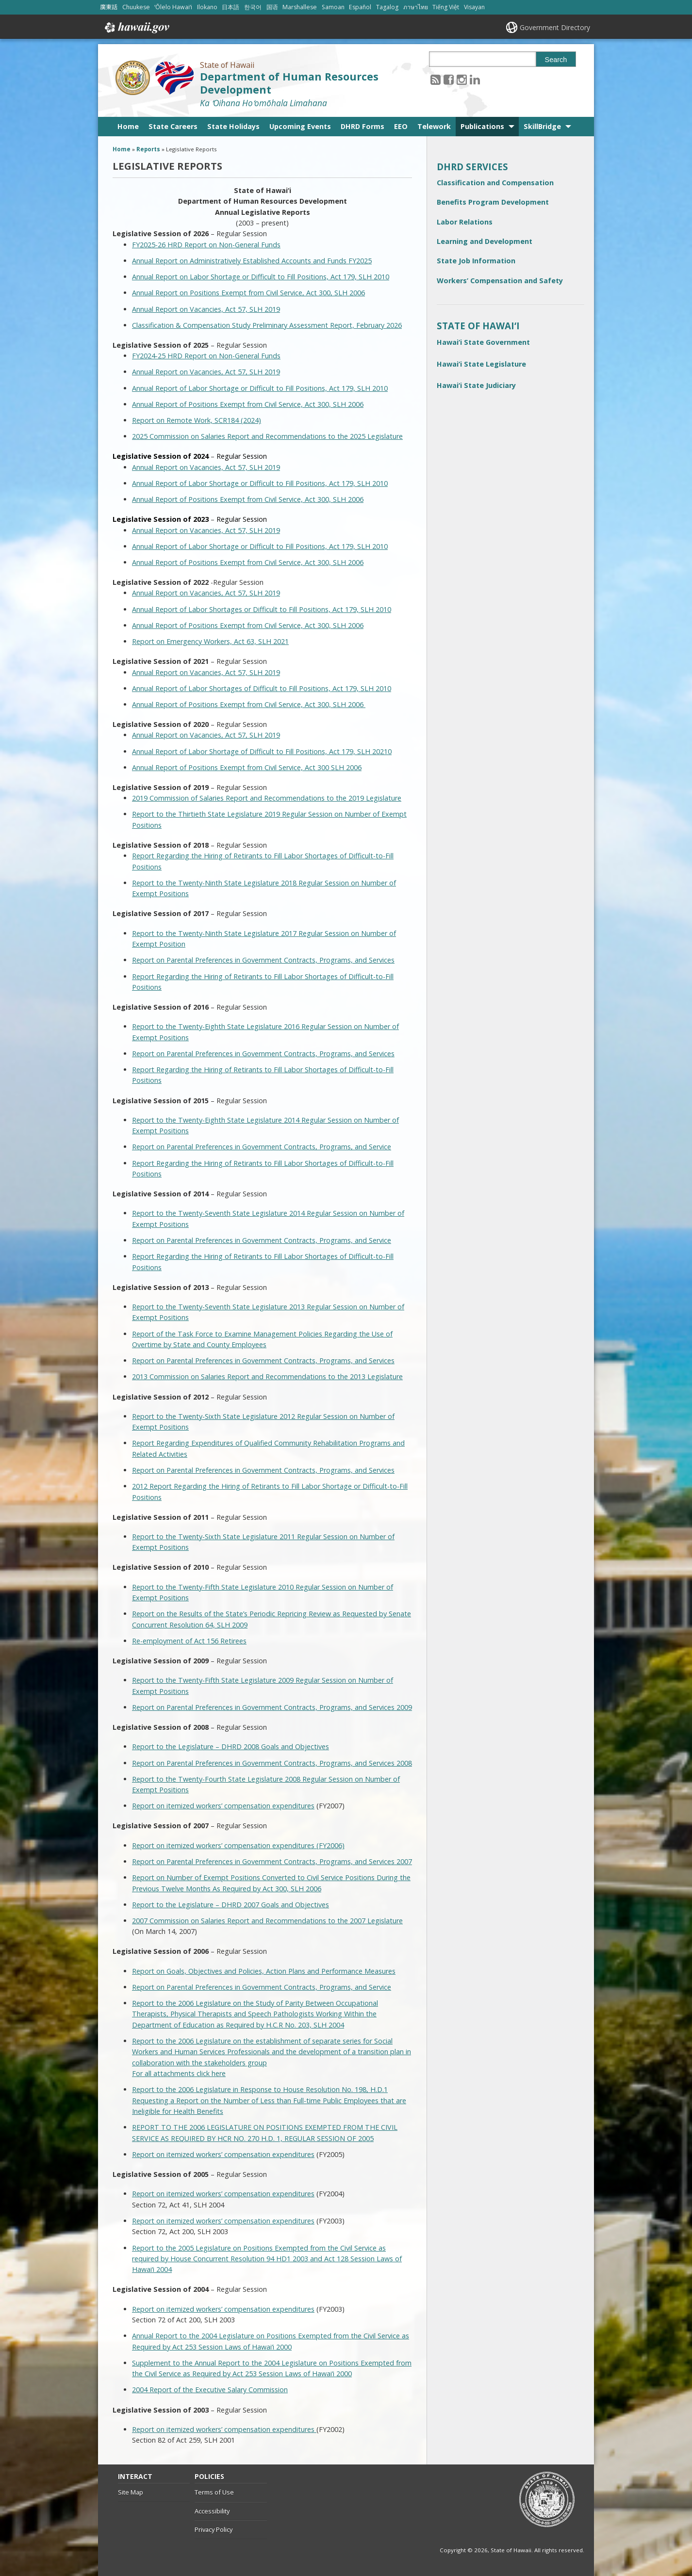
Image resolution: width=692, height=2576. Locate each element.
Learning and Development (484, 241)
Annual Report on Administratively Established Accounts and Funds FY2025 (252, 260)
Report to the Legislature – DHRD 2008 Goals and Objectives (230, 1746)
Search (556, 60)
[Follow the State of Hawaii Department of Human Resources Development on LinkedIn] (475, 79)
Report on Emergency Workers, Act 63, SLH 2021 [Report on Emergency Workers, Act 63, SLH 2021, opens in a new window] (210, 641)
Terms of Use (214, 2492)
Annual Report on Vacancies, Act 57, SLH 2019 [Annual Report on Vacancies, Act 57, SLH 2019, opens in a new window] (206, 592)
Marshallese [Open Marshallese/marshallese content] (299, 7)
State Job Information (476, 260)
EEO (401, 126)
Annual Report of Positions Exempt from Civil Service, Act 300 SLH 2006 (247, 767)
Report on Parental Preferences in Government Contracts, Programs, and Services (263, 960)
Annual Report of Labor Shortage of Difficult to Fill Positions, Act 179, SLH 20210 (262, 751)
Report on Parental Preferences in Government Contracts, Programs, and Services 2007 (272, 1861)
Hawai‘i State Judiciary (476, 385)
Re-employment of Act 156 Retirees (189, 1640)
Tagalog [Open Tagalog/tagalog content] (387, 7)
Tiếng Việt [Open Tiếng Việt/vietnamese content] (445, 7)
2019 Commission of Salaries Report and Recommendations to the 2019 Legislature (266, 798)
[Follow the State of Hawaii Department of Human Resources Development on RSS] (435, 79)
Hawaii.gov (136, 27)
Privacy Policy (213, 2529)
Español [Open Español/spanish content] (360, 7)
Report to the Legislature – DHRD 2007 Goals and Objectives (230, 1904)
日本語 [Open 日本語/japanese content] (230, 7)
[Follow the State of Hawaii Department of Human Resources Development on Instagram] (462, 79)
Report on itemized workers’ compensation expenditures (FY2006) (238, 1845)
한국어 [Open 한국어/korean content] (253, 7)
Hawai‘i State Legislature (481, 364)
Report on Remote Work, (173, 420)
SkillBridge (542, 126)
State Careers (173, 126)
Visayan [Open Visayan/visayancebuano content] (474, 7)
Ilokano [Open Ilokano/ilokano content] (207, 7)
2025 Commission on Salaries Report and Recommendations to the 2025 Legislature (267, 436)
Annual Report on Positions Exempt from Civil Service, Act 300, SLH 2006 (248, 292)
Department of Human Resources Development (289, 83)
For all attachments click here (179, 2073)
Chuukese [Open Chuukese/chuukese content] (136, 7)
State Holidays (233, 126)
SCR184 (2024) (237, 420)
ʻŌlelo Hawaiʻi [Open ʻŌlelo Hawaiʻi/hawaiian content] (173, 7)
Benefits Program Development (493, 202)
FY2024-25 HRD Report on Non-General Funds (206, 355)
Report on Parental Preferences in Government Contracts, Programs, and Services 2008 (272, 1763)
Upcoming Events (300, 126)
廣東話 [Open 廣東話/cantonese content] (108, 7)
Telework (434, 126)
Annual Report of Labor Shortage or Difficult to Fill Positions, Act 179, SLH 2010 (260, 388)
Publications (482, 126)
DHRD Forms (362, 126)
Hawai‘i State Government (483, 342)
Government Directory (555, 27)
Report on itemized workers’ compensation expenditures (223, 1805)
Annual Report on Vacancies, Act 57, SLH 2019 (206, 309)
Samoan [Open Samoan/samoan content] (333, 7)
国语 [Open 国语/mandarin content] (272, 7)
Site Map (130, 2492)
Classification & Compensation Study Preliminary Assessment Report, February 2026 (267, 325)
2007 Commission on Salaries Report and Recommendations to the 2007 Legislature (267, 1920)
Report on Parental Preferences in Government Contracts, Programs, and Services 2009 (272, 1707)
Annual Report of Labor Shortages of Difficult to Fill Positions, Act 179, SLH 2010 (261, 688)
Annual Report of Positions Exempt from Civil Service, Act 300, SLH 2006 (247, 404)
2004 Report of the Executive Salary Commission (210, 2389)
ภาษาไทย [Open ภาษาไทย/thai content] (415, 7)
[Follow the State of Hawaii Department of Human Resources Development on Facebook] (449, 79)
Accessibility (212, 2511)
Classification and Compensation (495, 182)
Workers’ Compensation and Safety (500, 280)
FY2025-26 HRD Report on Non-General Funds (206, 244)
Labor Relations (465, 221)
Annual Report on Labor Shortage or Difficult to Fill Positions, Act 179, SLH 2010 (260, 276)
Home (128, 126)
